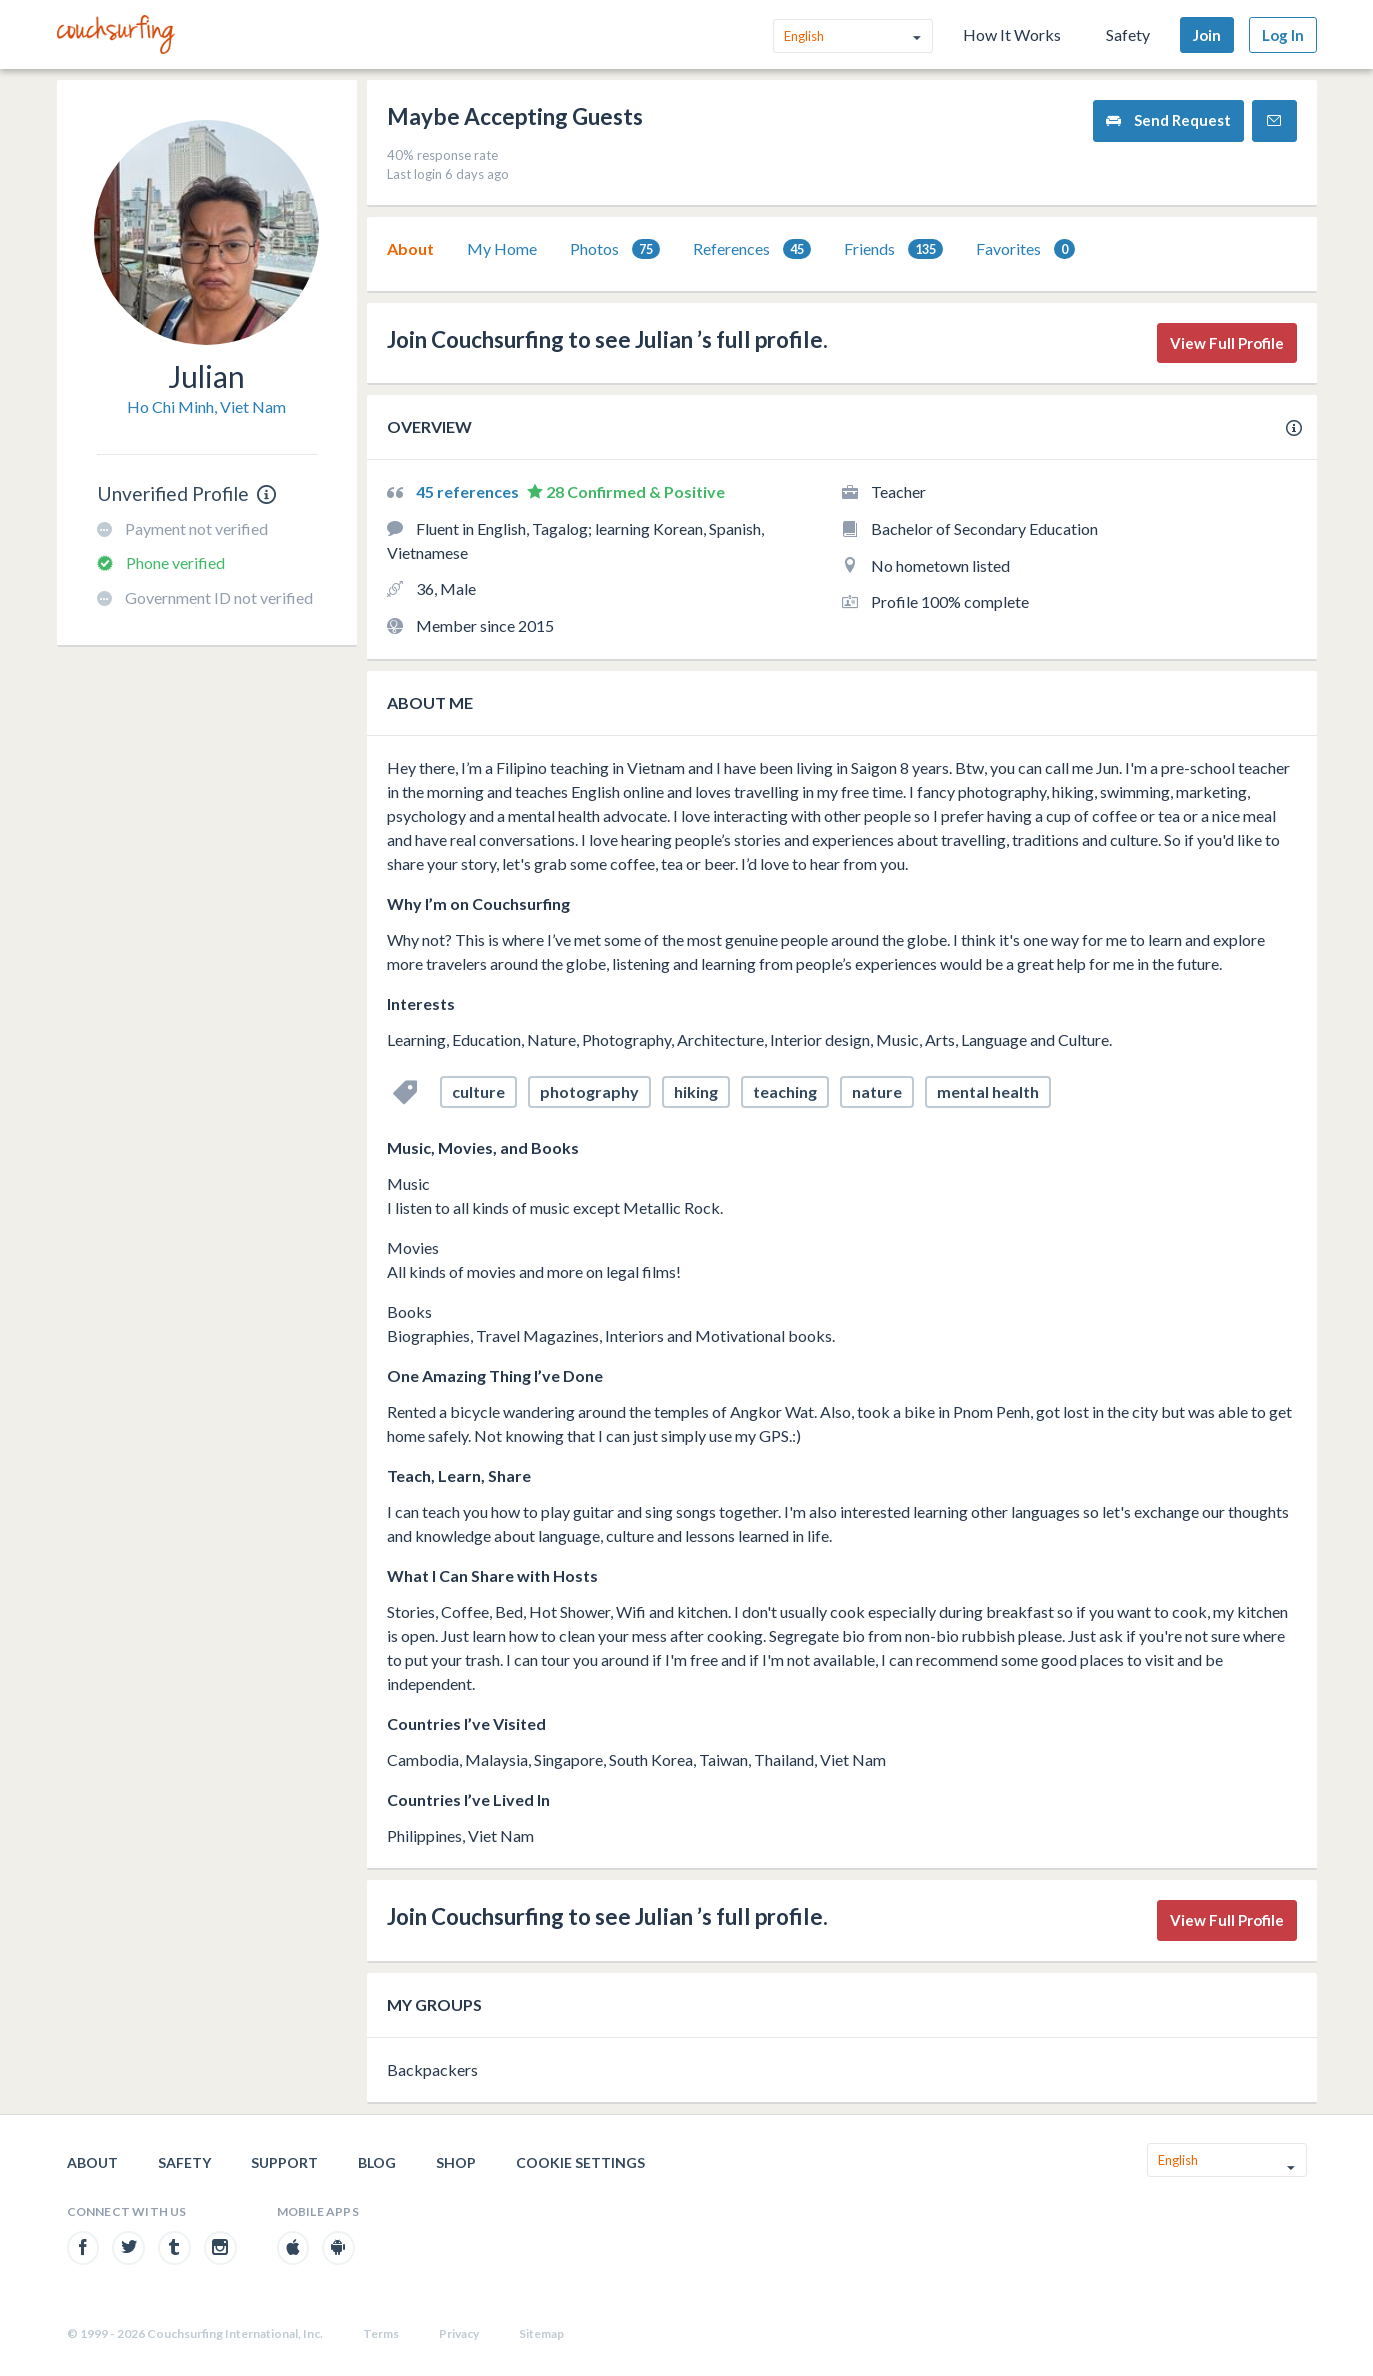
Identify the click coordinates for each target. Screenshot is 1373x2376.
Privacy (459, 2333)
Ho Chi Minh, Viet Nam (206, 406)
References (752, 249)
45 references (469, 491)
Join (1207, 35)
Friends (893, 249)
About (410, 248)
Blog (377, 2162)
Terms (381, 2333)
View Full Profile (1227, 343)
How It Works (1012, 34)
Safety (1128, 34)
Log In (1283, 35)
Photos (615, 249)
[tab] (410, 249)
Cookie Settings (580, 2162)
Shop (456, 2162)
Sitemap (541, 2333)
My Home (502, 248)
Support (284, 2162)
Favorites (1025, 249)
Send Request (1168, 120)
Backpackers (432, 2069)
